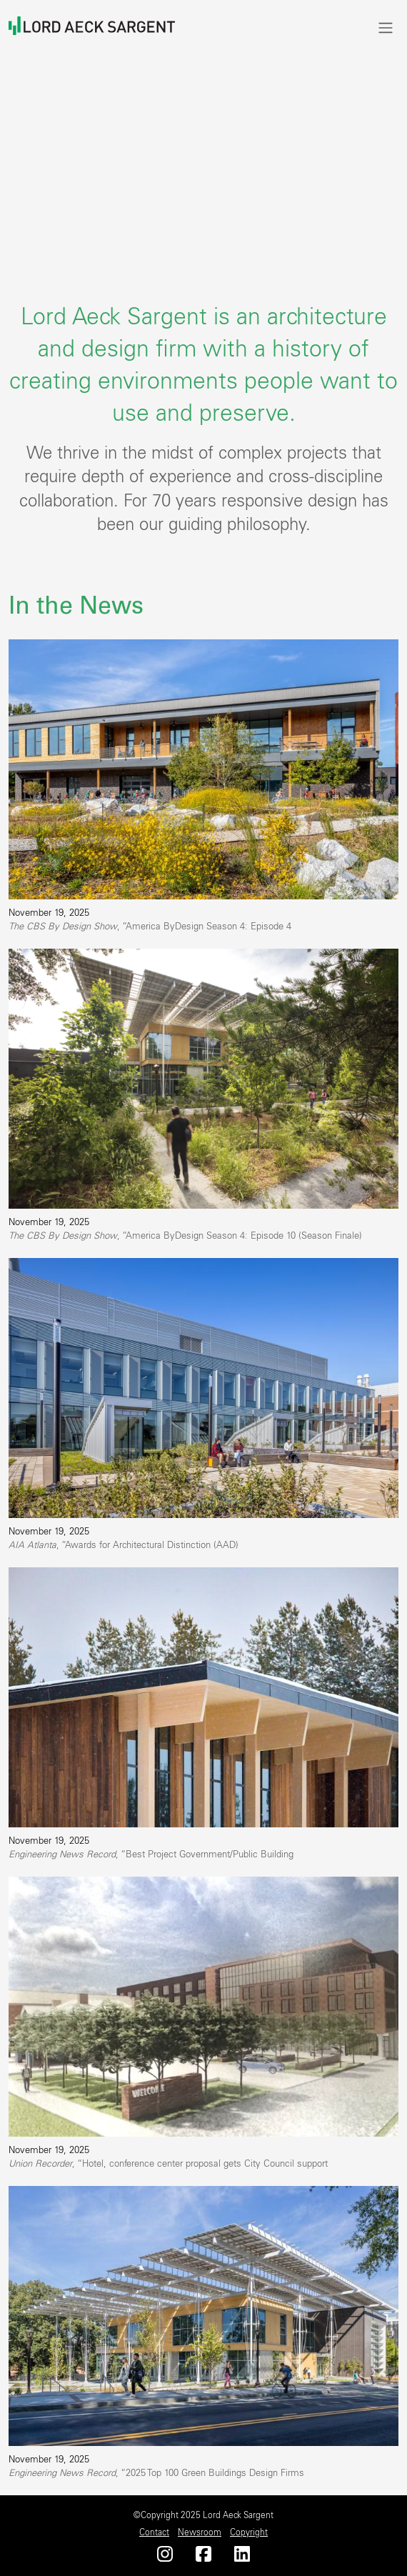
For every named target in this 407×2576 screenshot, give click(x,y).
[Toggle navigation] (385, 27)
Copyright (249, 2532)
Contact (154, 2532)
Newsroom (199, 2532)
